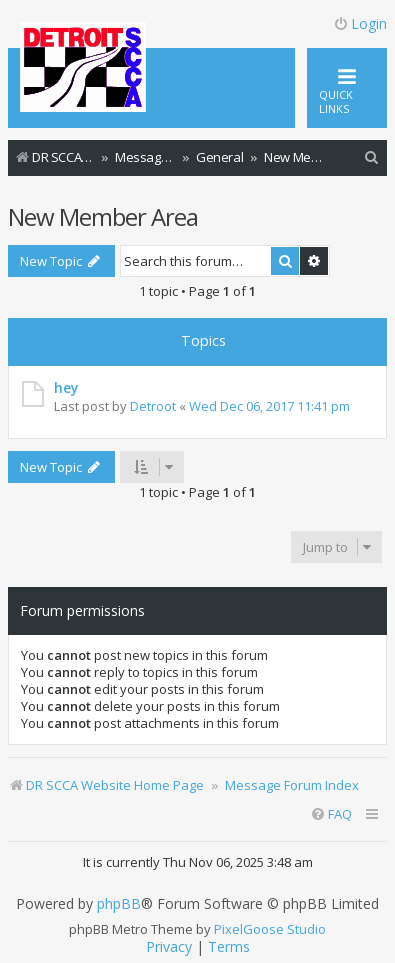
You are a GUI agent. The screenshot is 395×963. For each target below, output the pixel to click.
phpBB (119, 904)
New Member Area (103, 216)
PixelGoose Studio (270, 929)
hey (66, 387)
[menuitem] (372, 157)
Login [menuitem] (360, 23)
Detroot (153, 406)
